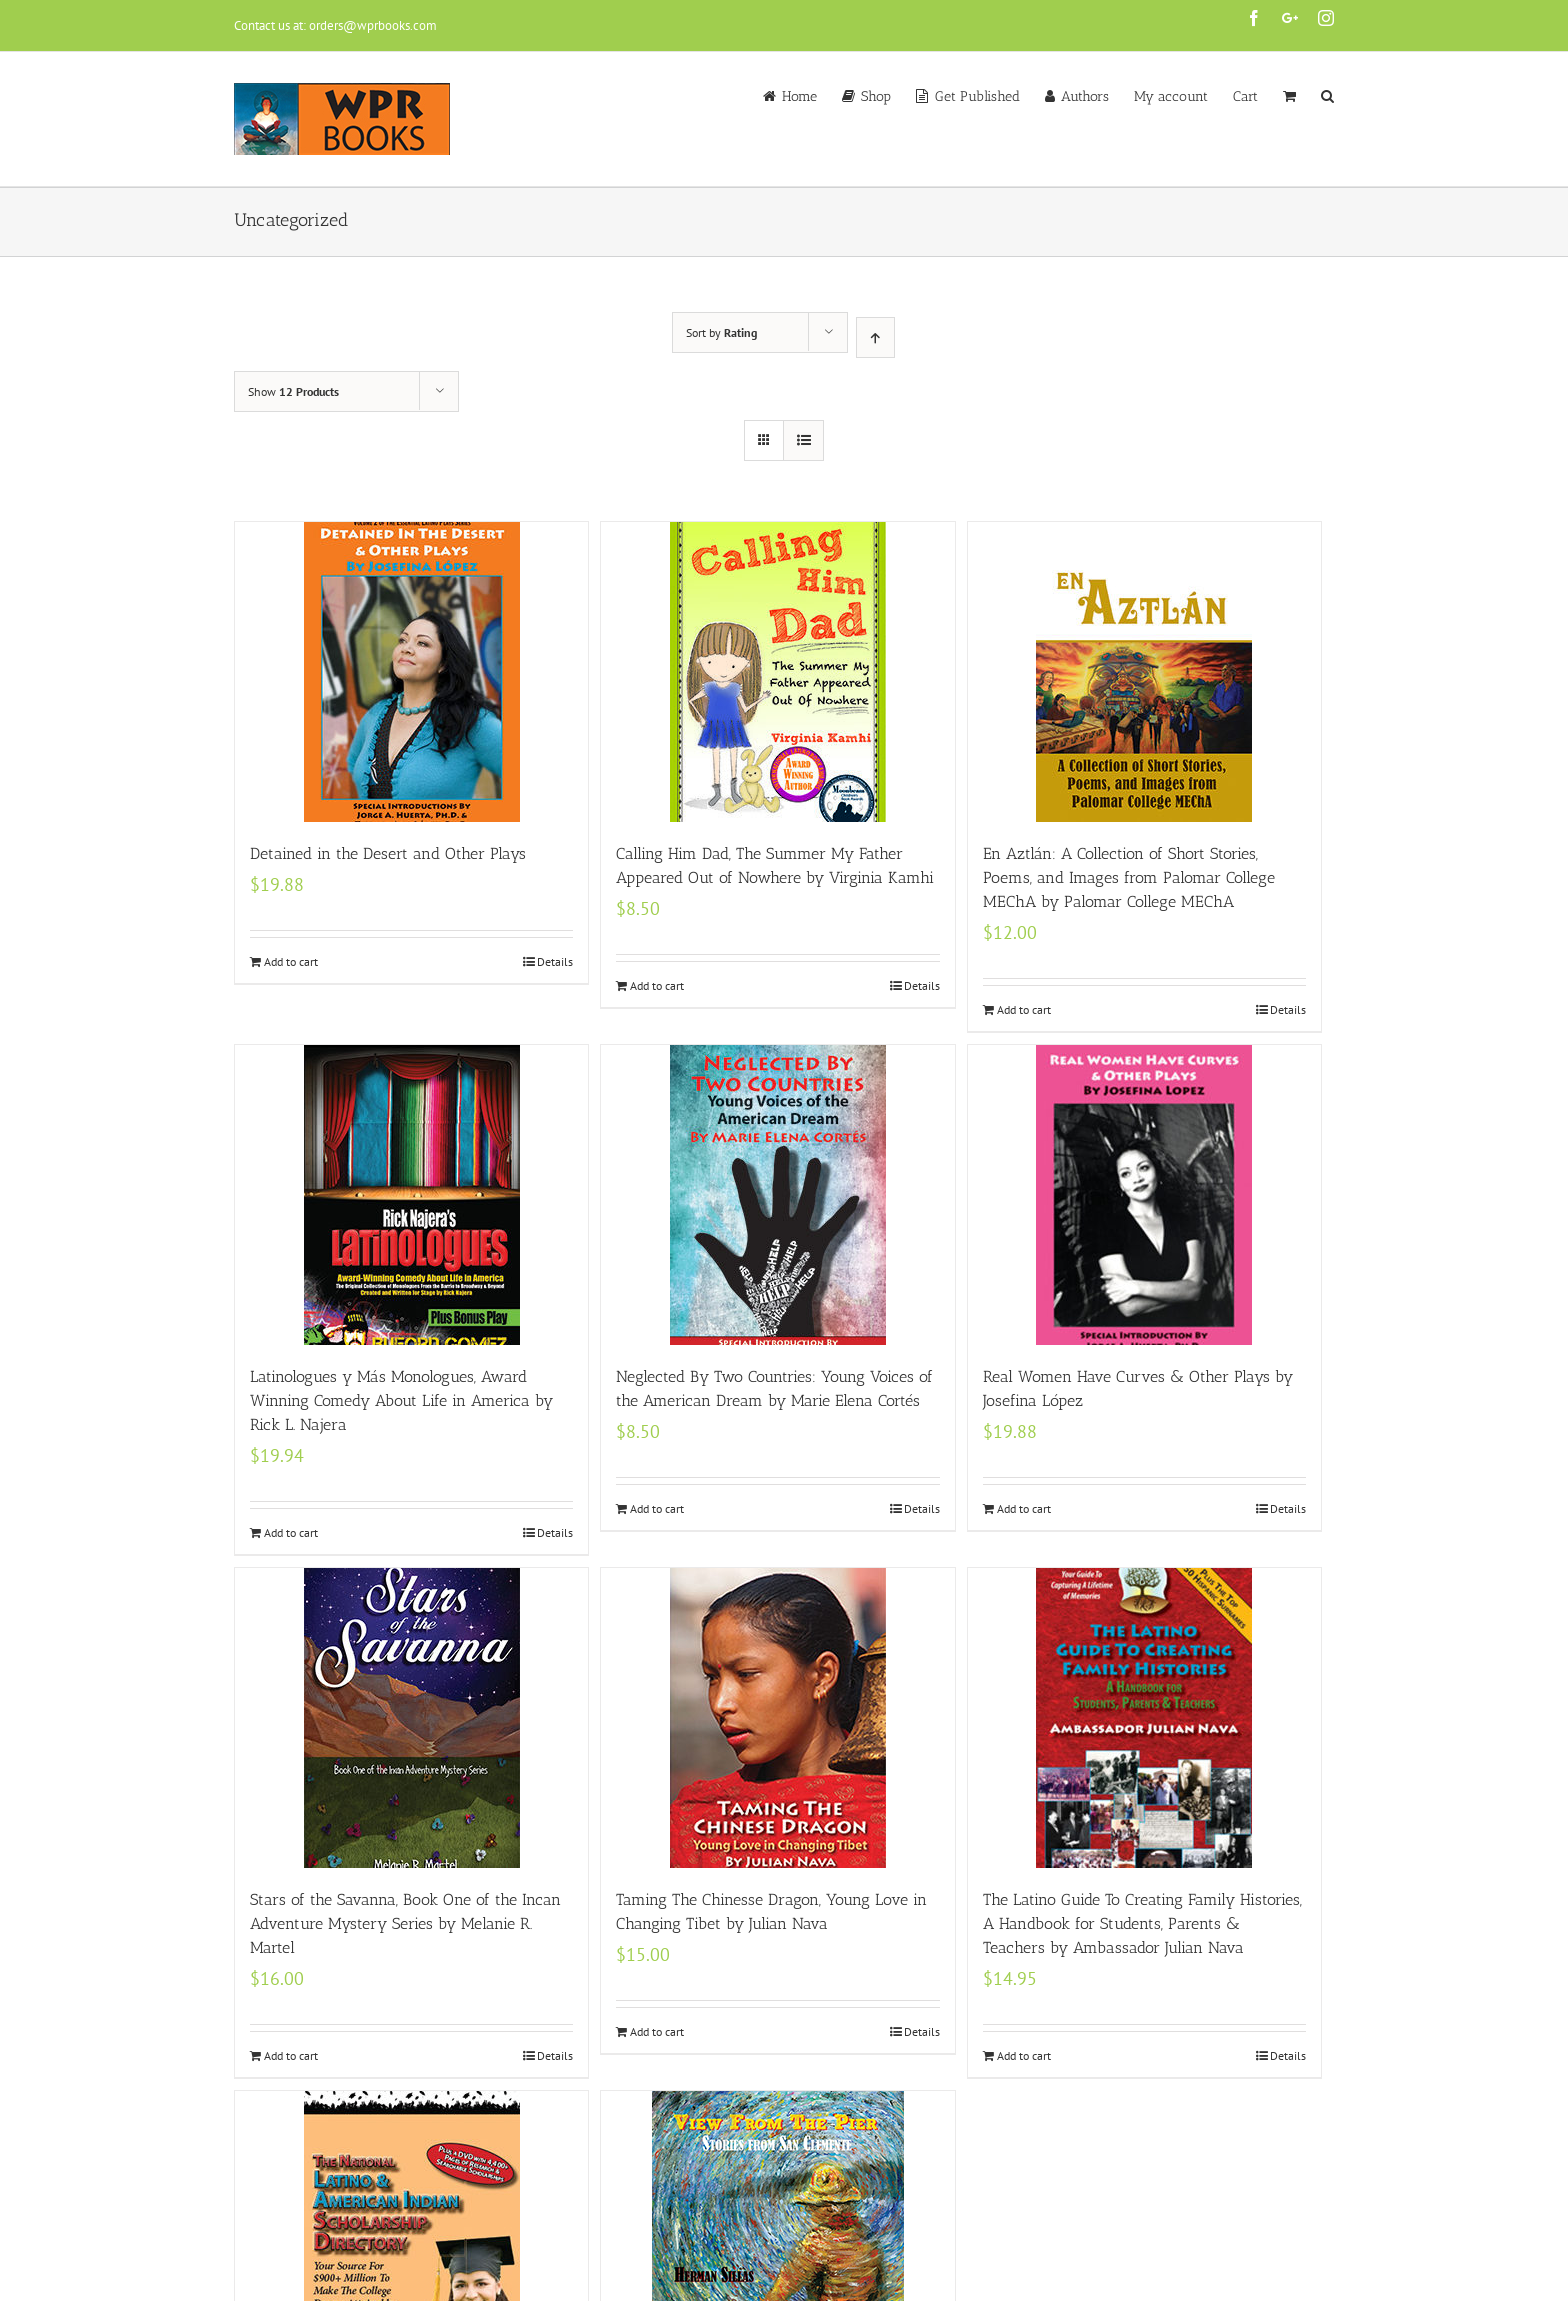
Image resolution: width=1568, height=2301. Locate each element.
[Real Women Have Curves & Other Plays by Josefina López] (1144, 1195)
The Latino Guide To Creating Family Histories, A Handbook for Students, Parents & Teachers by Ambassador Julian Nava (1142, 1923)
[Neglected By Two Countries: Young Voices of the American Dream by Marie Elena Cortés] (777, 1195)
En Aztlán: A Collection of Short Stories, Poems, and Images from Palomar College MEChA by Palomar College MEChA (1129, 877)
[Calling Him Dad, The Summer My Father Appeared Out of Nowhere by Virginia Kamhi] (777, 672)
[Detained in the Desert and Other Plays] (411, 672)
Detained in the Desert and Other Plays (388, 853)
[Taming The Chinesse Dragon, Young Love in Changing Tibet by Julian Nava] (777, 1718)
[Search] (1327, 95)
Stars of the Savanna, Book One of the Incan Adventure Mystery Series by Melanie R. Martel (405, 1923)
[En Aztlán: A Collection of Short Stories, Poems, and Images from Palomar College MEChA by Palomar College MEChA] (1144, 672)
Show (293, 391)
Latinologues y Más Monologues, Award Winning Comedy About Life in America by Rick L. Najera (401, 1400)
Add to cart (291, 961)
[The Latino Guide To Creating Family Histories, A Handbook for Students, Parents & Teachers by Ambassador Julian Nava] (1144, 1718)
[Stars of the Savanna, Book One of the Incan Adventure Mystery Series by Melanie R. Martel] (411, 1718)
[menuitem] (802, 95)
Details (555, 961)
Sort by (721, 332)
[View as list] (803, 440)
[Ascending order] (875, 337)
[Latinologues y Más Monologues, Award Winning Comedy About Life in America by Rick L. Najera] (411, 1195)
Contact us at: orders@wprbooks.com (335, 25)
